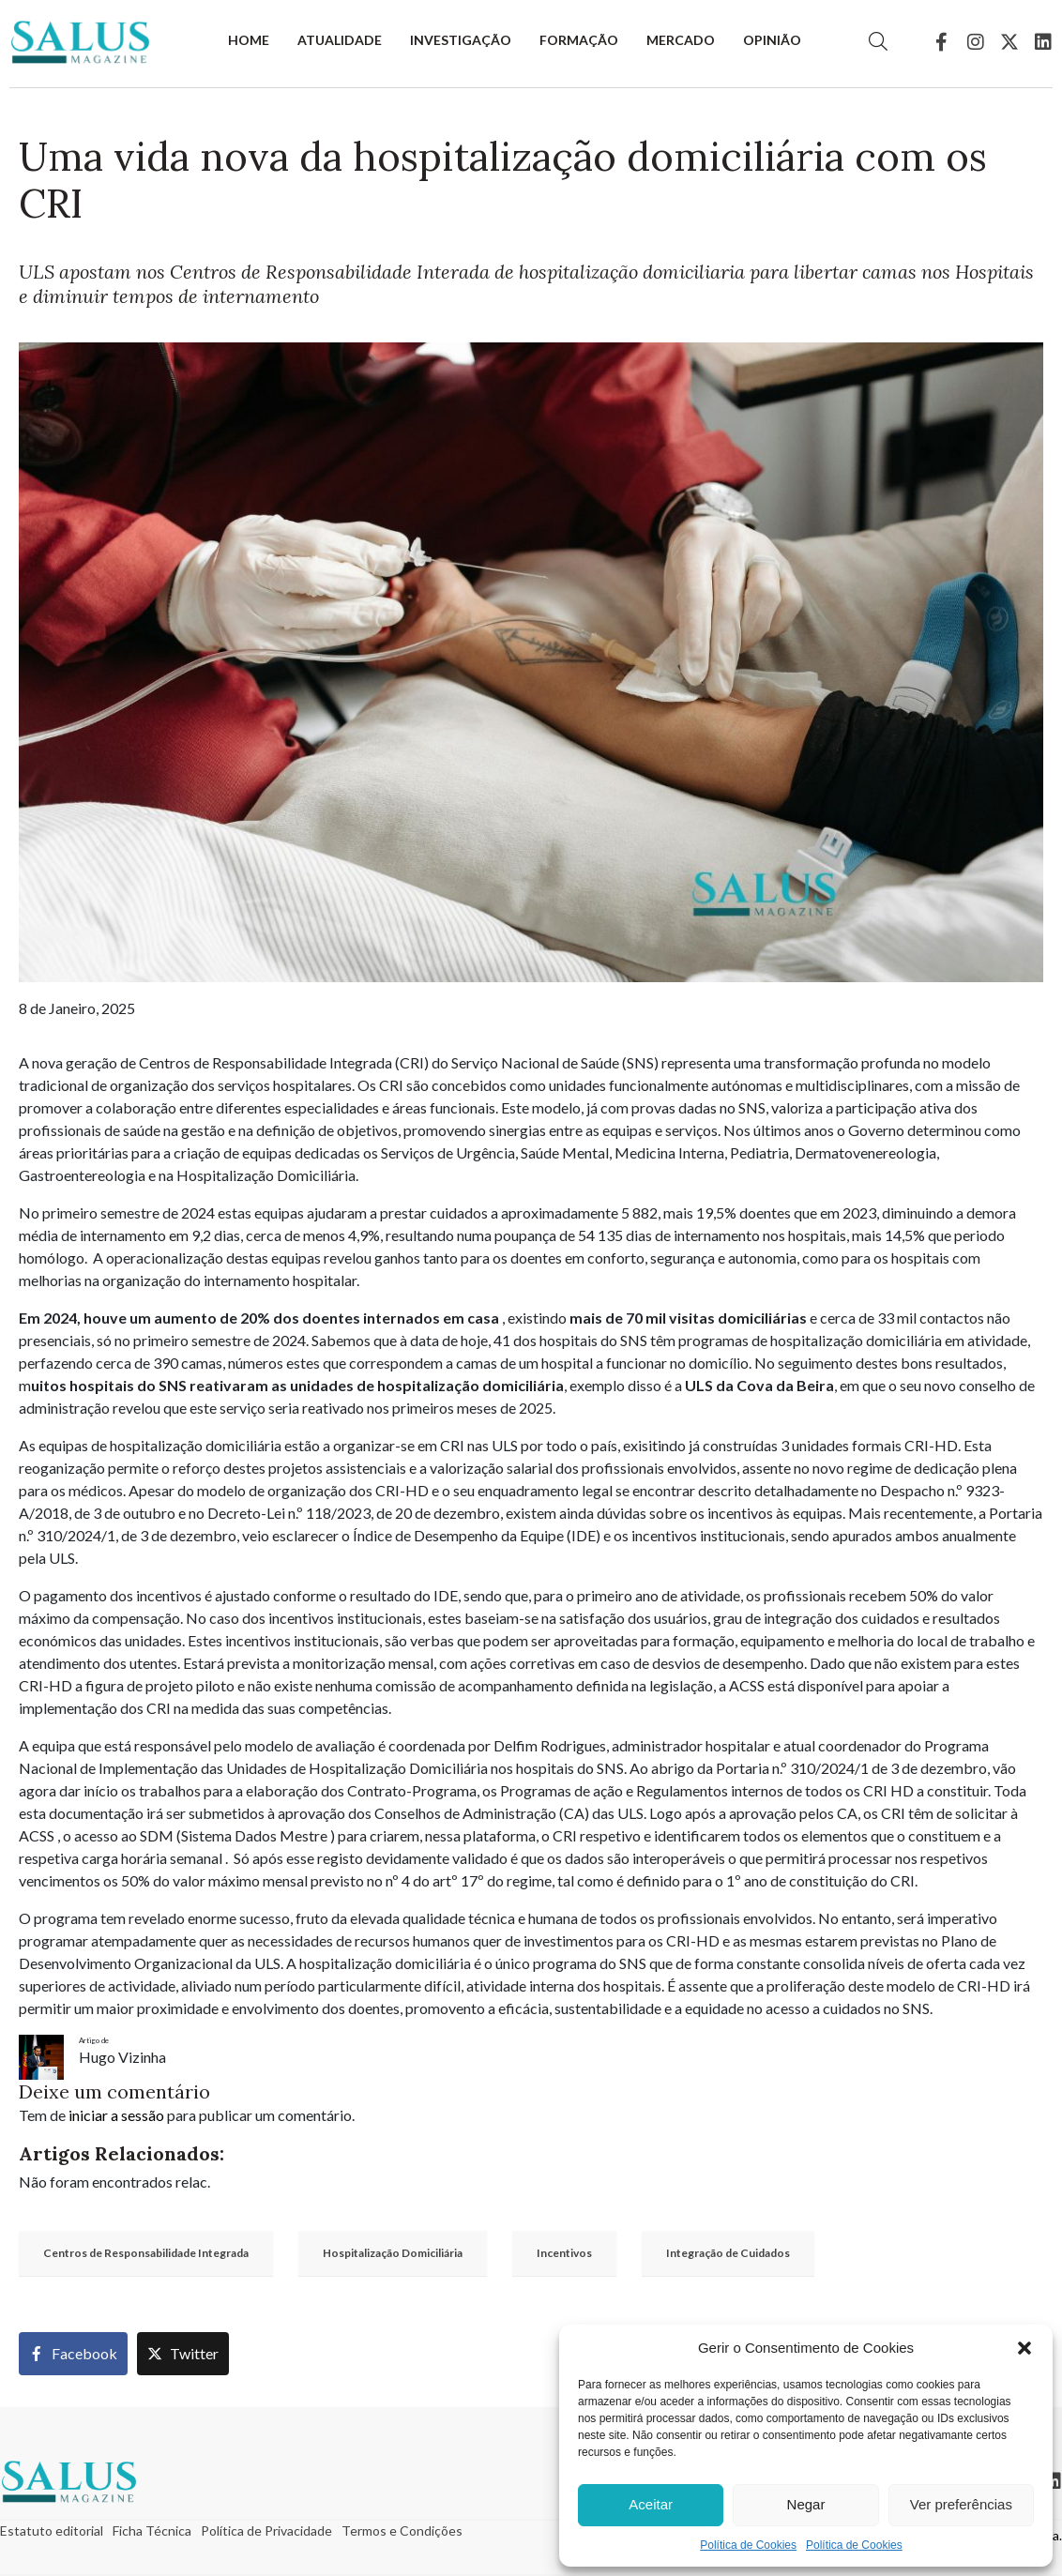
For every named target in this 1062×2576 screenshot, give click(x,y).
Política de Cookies (748, 2545)
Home (248, 40)
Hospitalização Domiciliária (393, 2253)
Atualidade (339, 40)
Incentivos (564, 2253)
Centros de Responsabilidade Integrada (146, 2253)
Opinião (772, 40)
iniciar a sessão (116, 2115)
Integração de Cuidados (728, 2253)
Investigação (460, 40)
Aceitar (651, 2504)
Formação (578, 40)
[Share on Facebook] (73, 2353)
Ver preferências (961, 2504)
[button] (1024, 2348)
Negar (806, 2504)
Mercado (680, 40)
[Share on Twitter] (183, 2353)
